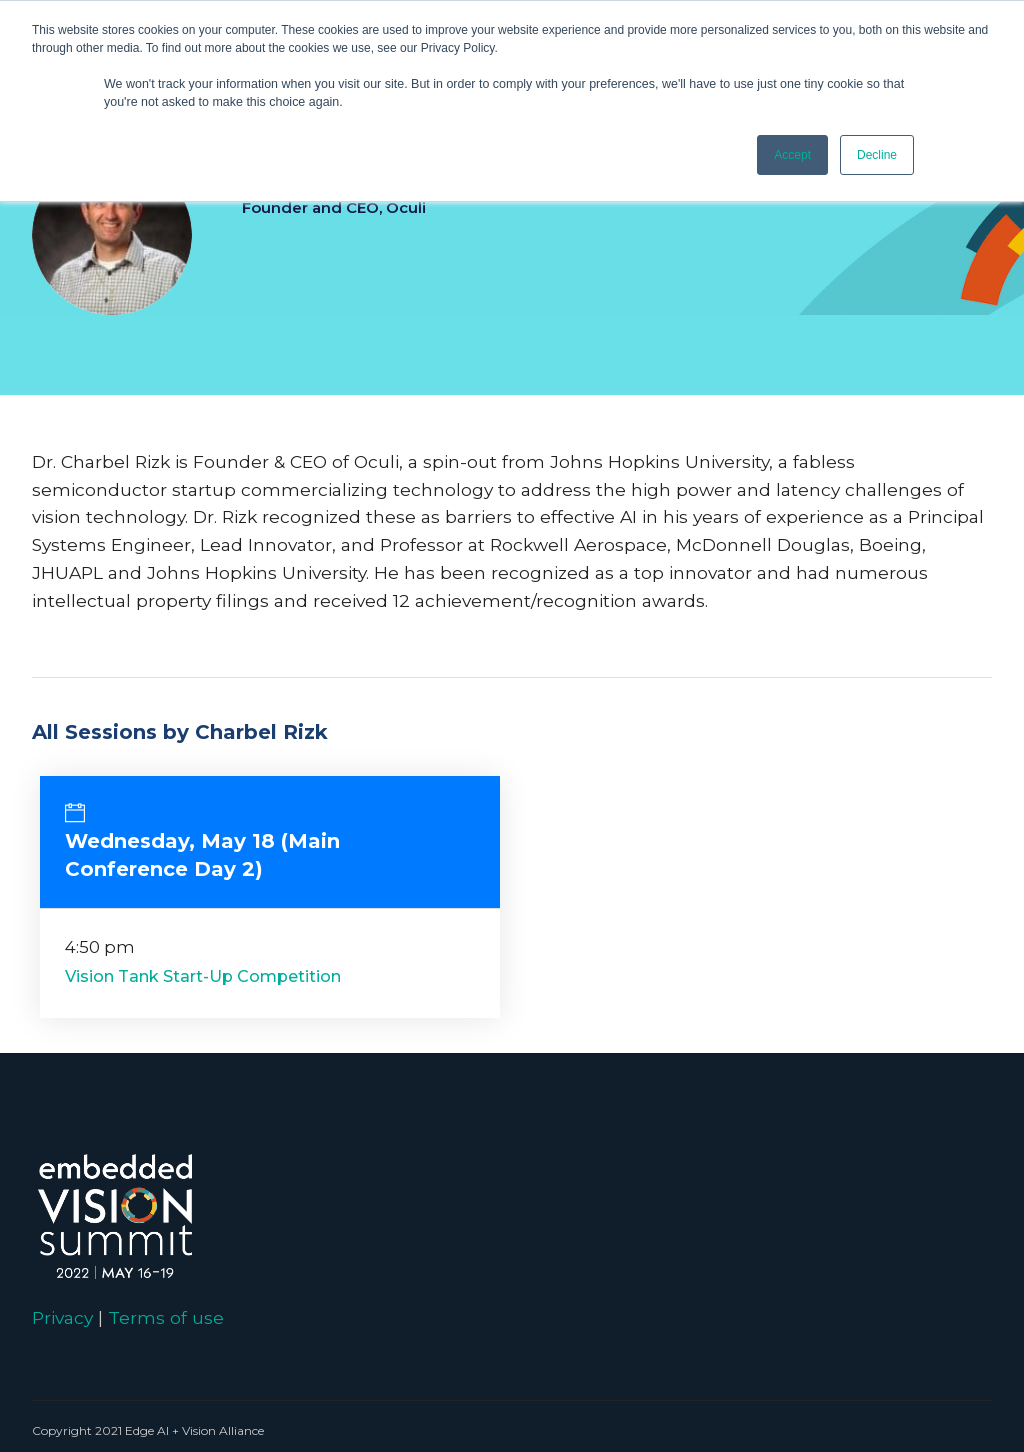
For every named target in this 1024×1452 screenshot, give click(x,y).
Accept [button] (792, 155)
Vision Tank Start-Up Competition (203, 976)
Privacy (62, 1317)
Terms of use (166, 1317)
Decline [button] (877, 155)
